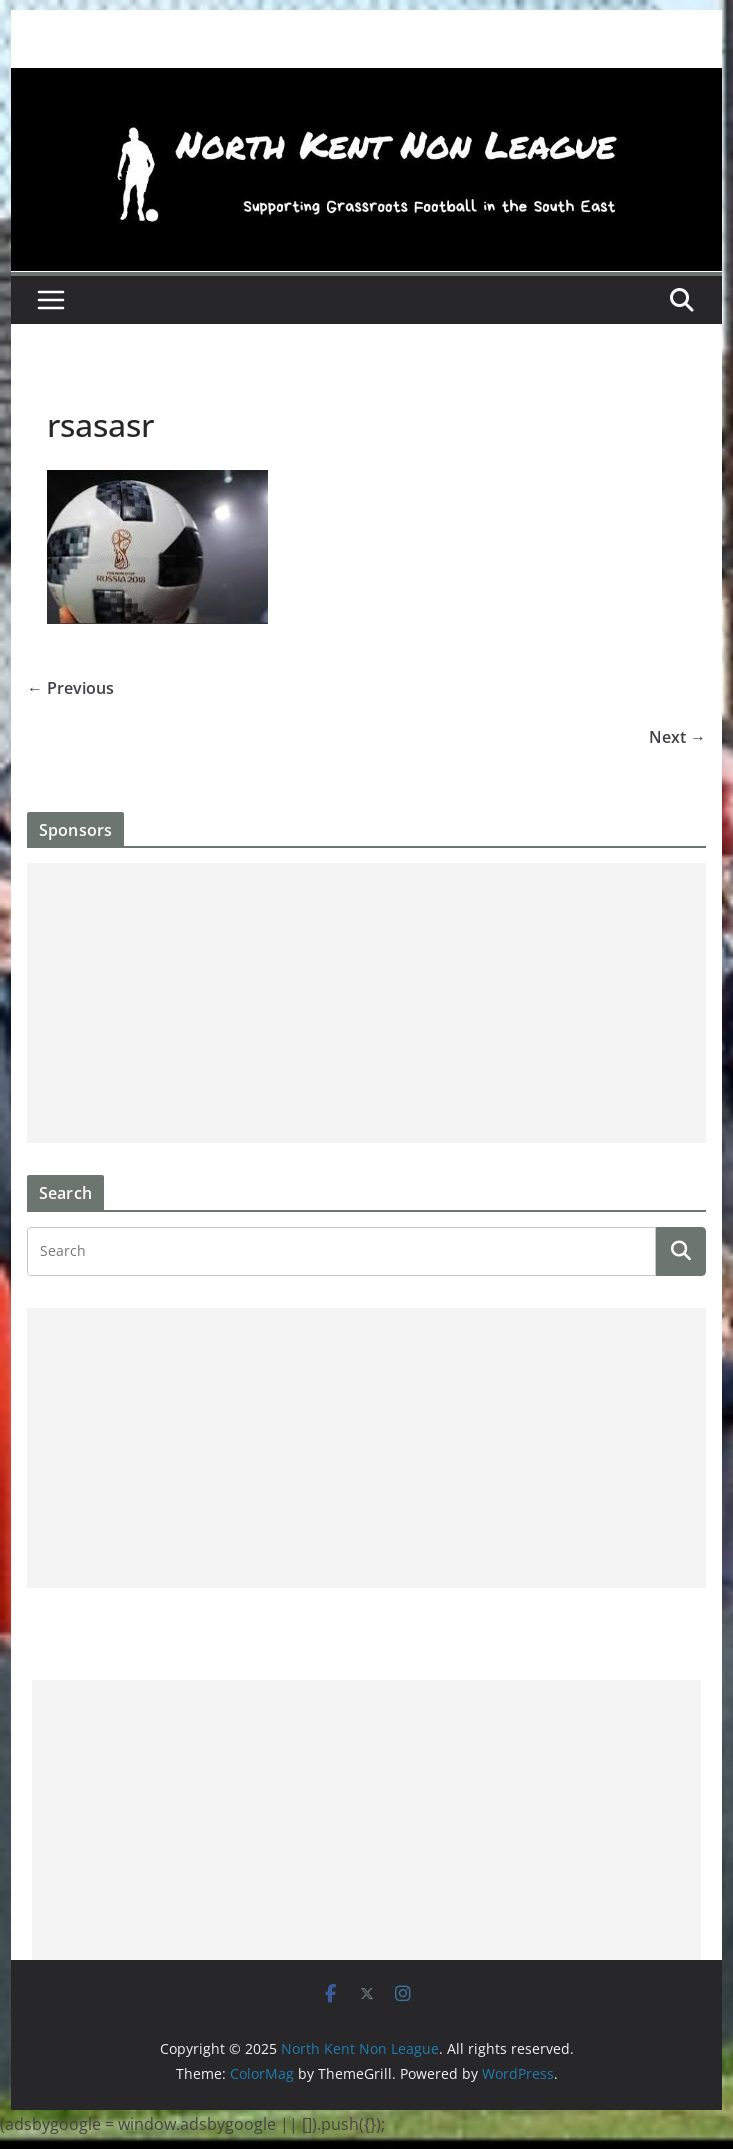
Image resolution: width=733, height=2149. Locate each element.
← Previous (70, 688)
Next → (677, 737)
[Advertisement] (366, 1003)
